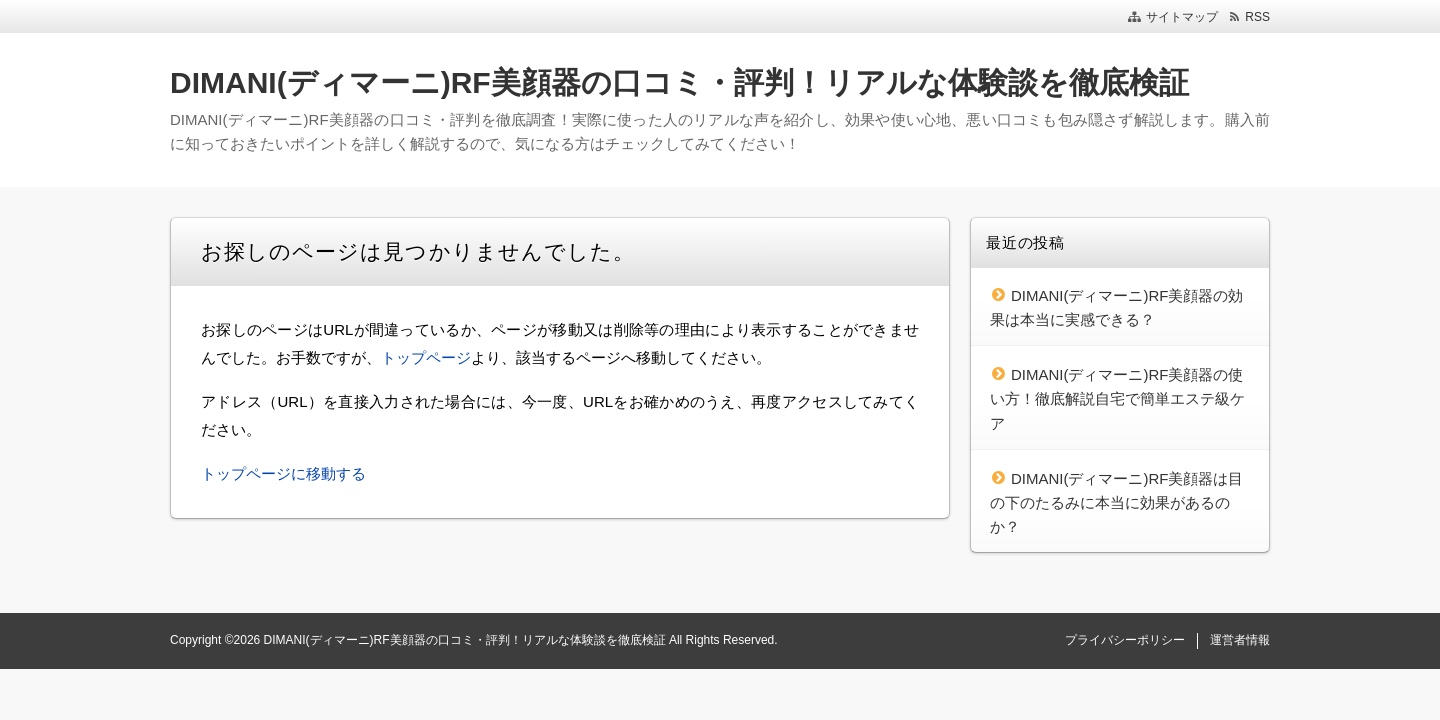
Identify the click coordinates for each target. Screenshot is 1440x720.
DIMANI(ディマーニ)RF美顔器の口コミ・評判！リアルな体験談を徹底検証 (679, 82)
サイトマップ (1182, 17)
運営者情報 (1240, 640)
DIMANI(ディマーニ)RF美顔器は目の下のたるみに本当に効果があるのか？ (1117, 503)
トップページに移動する (283, 473)
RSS (1257, 17)
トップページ (426, 357)
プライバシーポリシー (1125, 640)
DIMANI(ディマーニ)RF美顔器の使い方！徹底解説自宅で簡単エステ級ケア (1117, 399)
